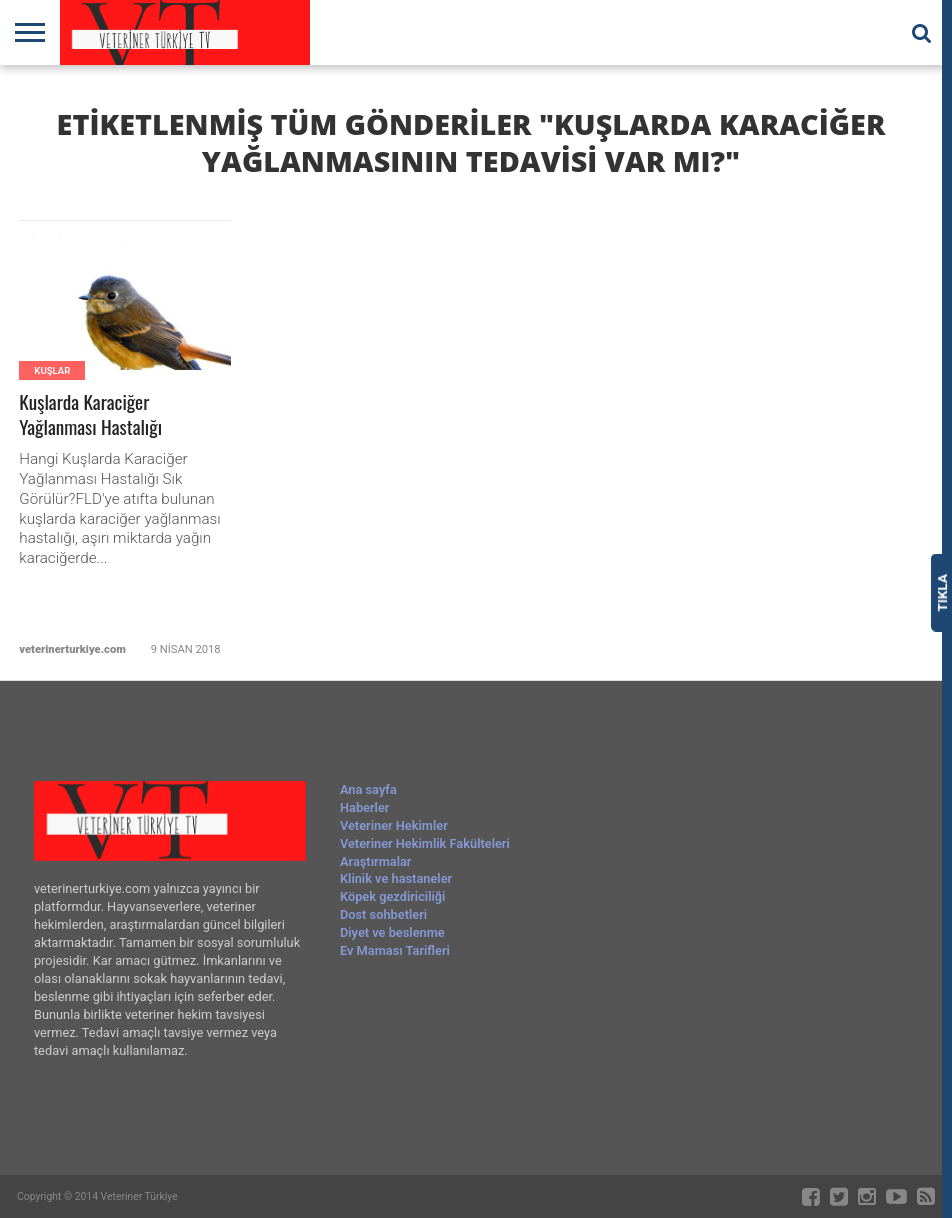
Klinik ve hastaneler (396, 878)
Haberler (364, 807)
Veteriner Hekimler (394, 825)
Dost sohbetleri (383, 914)
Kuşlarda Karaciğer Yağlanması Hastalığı (90, 415)
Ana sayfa (368, 789)
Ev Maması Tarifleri (395, 950)
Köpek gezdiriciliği (392, 896)
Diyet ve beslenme (392, 932)
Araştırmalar (376, 861)
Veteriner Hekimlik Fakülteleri (425, 843)
